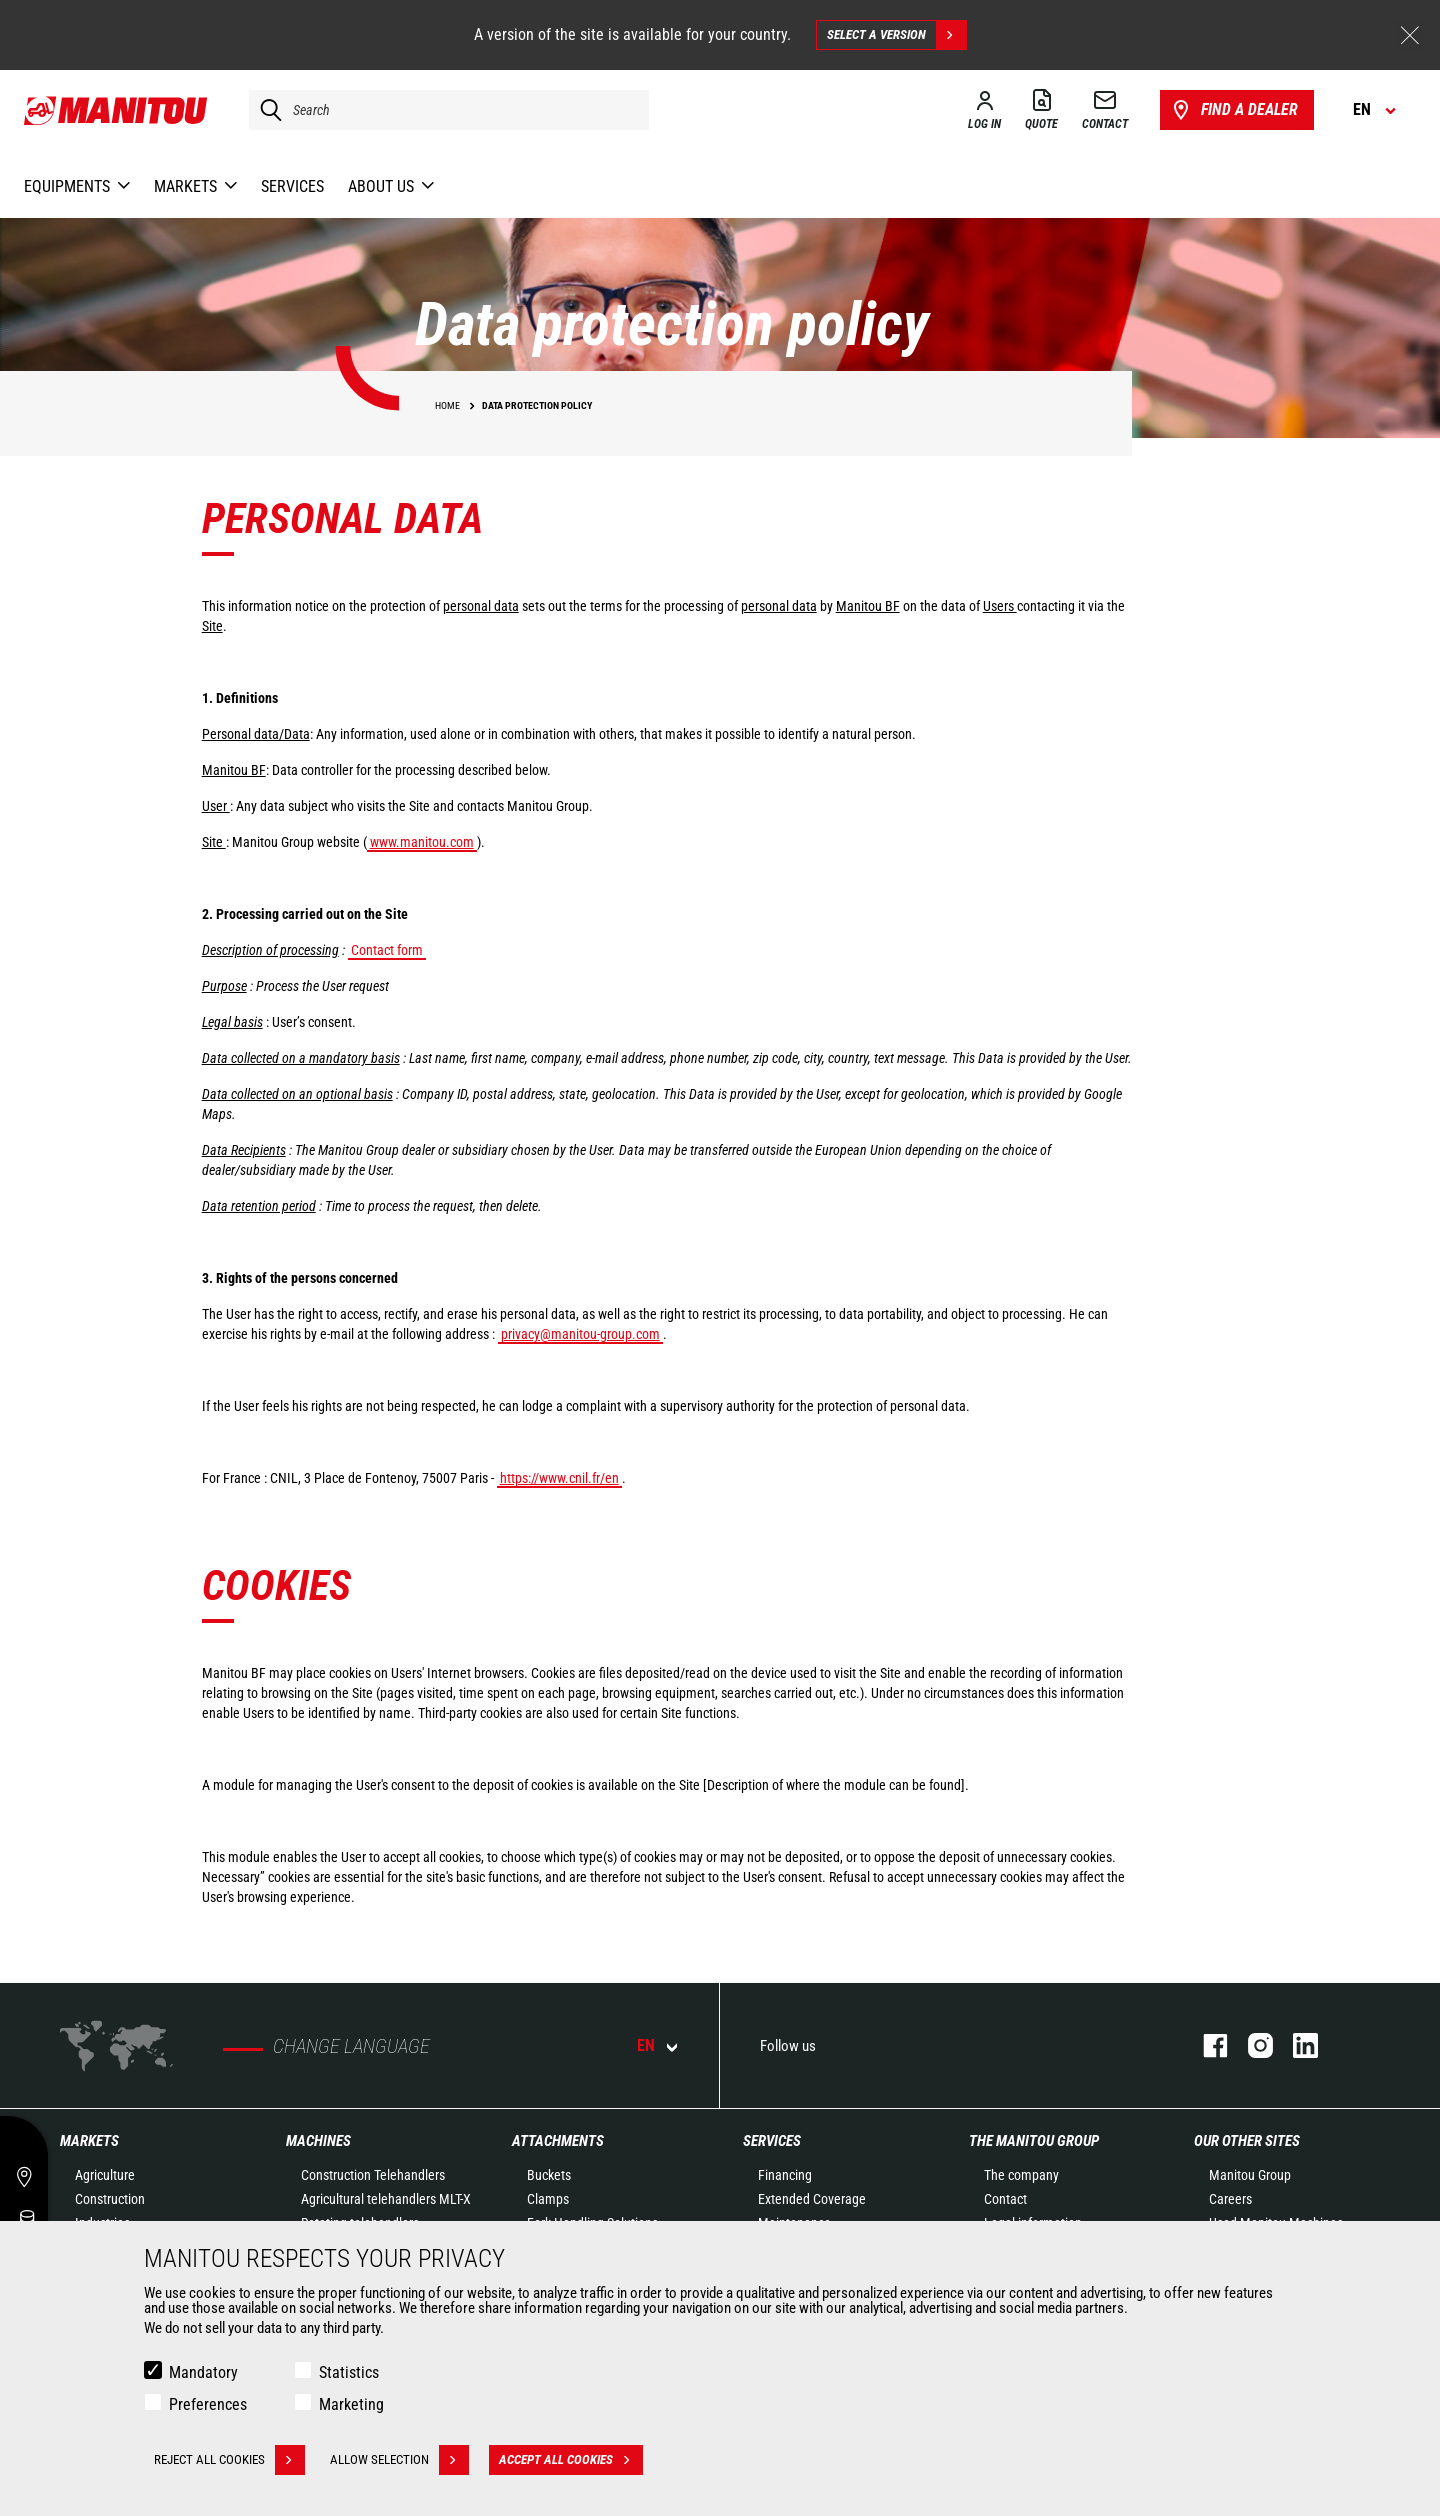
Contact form (387, 950)
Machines (318, 2141)
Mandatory (203, 2372)
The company (1021, 2175)
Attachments (558, 2141)
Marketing (351, 2404)
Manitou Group (1250, 2175)
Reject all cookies (229, 2460)
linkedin (1295, 2045)
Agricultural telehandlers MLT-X (386, 2199)
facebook (1205, 2045)
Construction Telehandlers (373, 2175)
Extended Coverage (812, 2199)
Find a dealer (1233, 110)
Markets (89, 2141)
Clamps (548, 2199)
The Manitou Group (1034, 2141)
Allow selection (399, 2460)
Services (772, 2141)
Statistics (349, 2372)
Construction (110, 2199)
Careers (1230, 2199)
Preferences (208, 2404)
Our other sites (1247, 2141)
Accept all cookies (571, 2460)
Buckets (549, 2175)
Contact (1005, 2199)
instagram (1250, 2045)
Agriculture (105, 2175)
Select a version (896, 35)
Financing (785, 2175)
